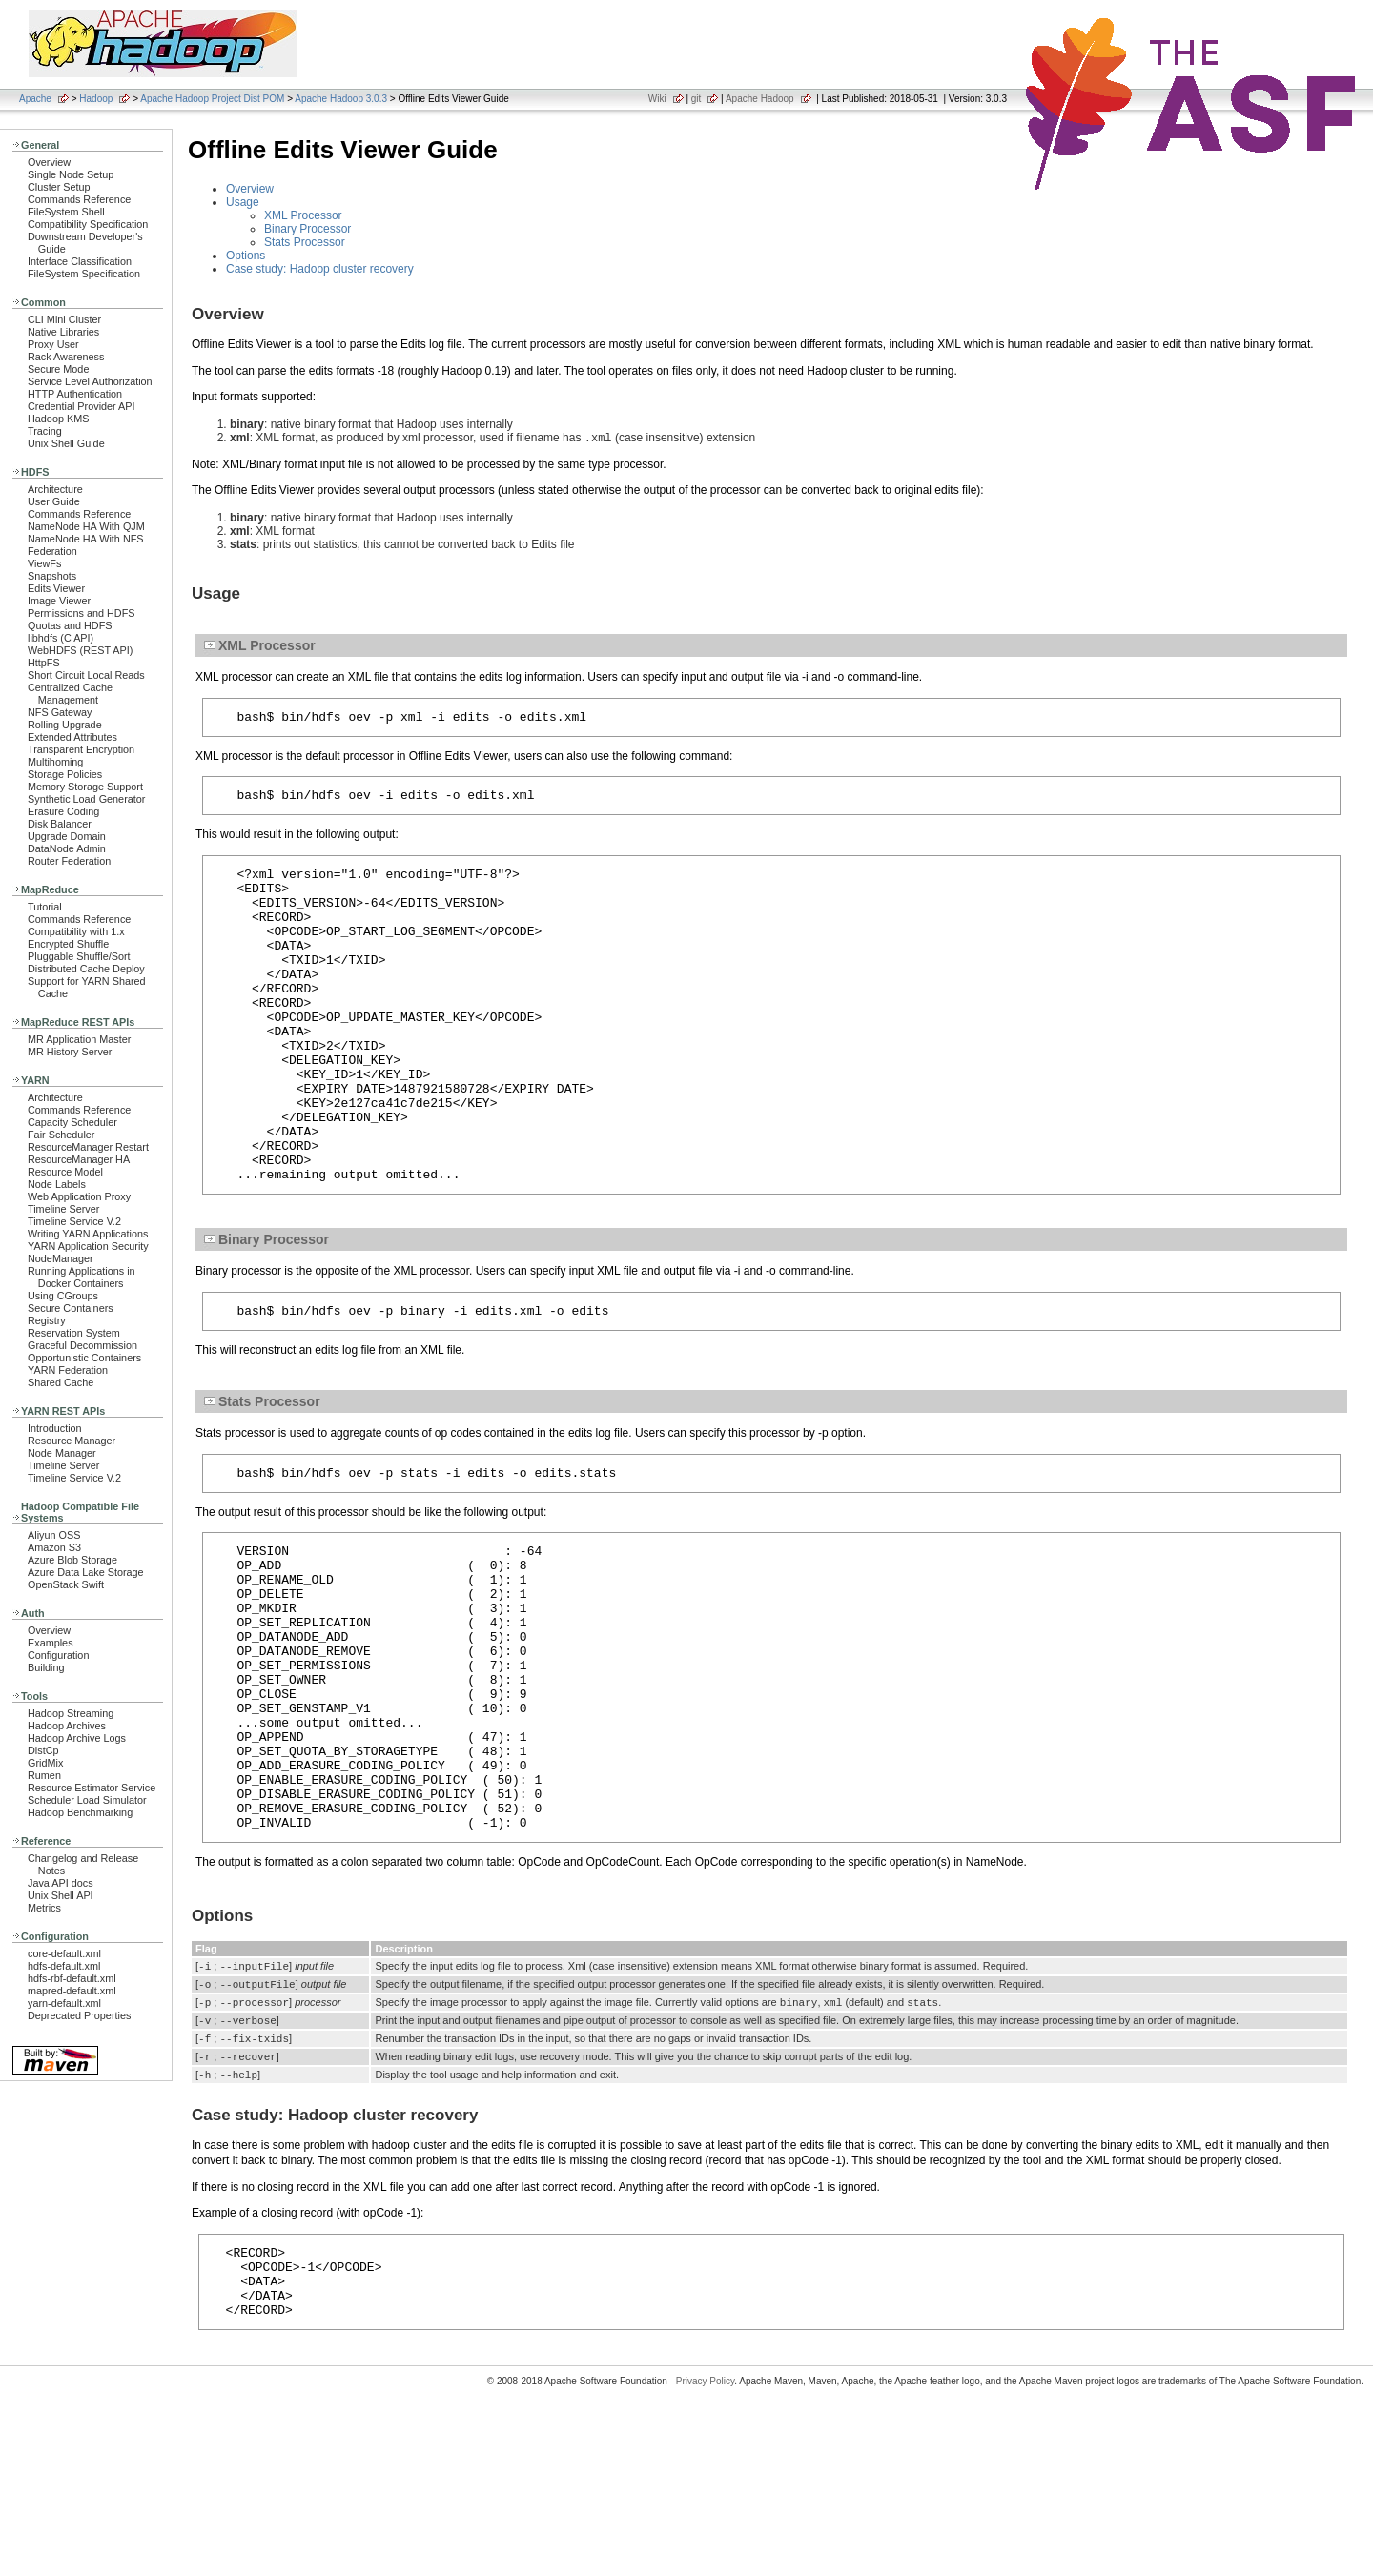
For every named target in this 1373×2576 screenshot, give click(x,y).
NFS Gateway (60, 712)
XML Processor (303, 215)
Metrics (44, 1907)
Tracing (45, 431)
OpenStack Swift (66, 1584)
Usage (242, 202)
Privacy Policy (705, 2542)
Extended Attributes (72, 737)
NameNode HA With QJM (86, 526)
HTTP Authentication (75, 393)
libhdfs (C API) (60, 638)
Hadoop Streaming (70, 1713)
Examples (50, 1642)
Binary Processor (307, 228)
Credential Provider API (81, 406)
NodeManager (60, 1258)
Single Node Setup (70, 174)
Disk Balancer (60, 823)
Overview (49, 162)
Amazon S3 (54, 1547)
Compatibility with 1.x (76, 931)
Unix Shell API (60, 1895)
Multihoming (55, 761)
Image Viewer (59, 600)
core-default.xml (64, 1953)
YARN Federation (68, 1370)
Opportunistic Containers (84, 1357)
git (696, 98)
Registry (47, 1320)
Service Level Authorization (90, 381)
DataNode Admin (67, 848)
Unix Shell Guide (66, 443)
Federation (52, 551)
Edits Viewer (56, 588)
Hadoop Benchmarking (80, 1812)
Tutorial (45, 906)
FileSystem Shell (66, 211)
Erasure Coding (63, 811)
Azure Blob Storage (72, 1559)
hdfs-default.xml (64, 1966)
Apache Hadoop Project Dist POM (212, 98)
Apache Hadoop (760, 98)
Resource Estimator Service (91, 1787)
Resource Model (65, 1171)
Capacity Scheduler (72, 1122)
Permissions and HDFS (81, 613)
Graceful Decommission (82, 1345)
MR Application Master (79, 1039)
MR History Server (70, 1051)
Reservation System (74, 1333)
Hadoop (96, 98)
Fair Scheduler (61, 1134)
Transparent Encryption (81, 749)
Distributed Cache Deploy (86, 968)
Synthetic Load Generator (86, 799)
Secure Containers (70, 1308)
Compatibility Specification (88, 224)
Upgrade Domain (67, 836)
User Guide (54, 501)
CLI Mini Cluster (64, 319)
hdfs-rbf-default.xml (72, 1978)
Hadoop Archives (67, 1725)
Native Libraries (63, 331)
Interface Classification (80, 261)
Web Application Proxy (79, 1196)
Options (245, 255)
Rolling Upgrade (65, 724)
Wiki (657, 98)
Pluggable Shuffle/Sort (79, 956)
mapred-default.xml (72, 1990)
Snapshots (52, 576)
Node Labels (57, 1184)
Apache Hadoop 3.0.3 (341, 98)
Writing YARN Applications (88, 1233)
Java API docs (60, 1883)
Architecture (55, 489)
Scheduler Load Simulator (87, 1800)
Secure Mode (58, 369)
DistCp (43, 1750)
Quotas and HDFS (70, 625)
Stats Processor (304, 242)
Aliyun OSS (54, 1535)
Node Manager (62, 1453)
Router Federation (69, 861)
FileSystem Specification (84, 273)
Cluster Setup (59, 187)
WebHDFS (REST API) (80, 650)
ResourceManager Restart (88, 1147)
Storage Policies (65, 774)
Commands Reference (79, 199)
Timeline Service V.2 (74, 1221)
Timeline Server (63, 1209)
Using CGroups (63, 1295)
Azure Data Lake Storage (86, 1572)
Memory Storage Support (85, 786)
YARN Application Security (88, 1246)
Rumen (44, 1775)
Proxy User (53, 344)
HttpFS (44, 662)
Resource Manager (71, 1440)
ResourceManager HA (79, 1159)
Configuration (58, 1655)
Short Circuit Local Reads (86, 675)
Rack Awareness (66, 356)
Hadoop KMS (58, 418)
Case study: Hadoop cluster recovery (320, 269)
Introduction (55, 1428)
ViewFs (44, 563)
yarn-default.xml (64, 2003)
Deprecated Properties (79, 2015)
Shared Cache (60, 1382)
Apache (35, 98)
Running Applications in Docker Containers (81, 1277)
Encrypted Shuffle (68, 944)
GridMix (45, 1762)
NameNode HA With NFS (86, 538)
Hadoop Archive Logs (77, 1738)
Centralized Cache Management (70, 693)
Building (46, 1667)
